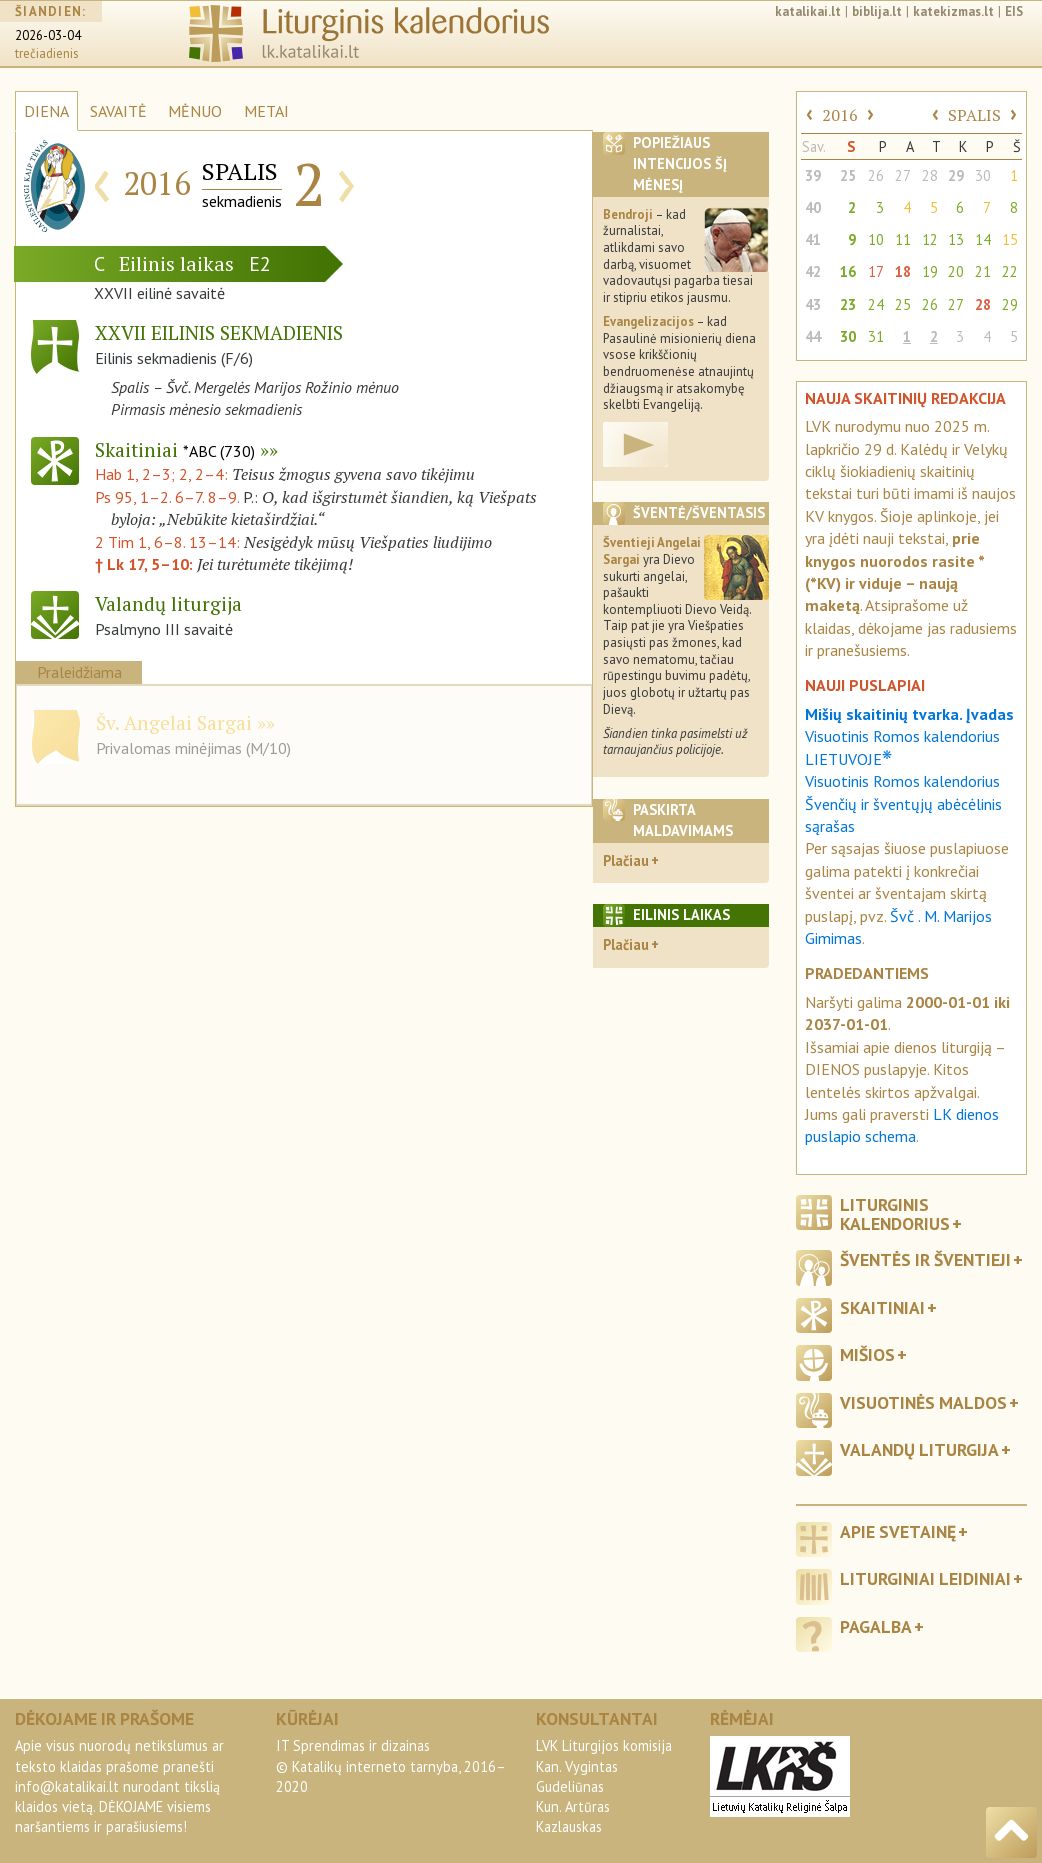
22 (1010, 271)
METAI (266, 111)
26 (876, 175)
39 (813, 175)
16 (848, 271)
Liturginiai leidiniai (925, 1578)
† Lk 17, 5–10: (146, 564)
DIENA (46, 111)
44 (813, 336)
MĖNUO (195, 111)
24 (876, 304)
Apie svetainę (898, 1531)
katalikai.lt (808, 11)
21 (983, 271)
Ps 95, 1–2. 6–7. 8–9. (167, 497)
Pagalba (876, 1626)
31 (876, 336)
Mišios (867, 1354)
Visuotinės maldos (923, 1402)
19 (930, 271)
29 (956, 175)
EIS (1014, 11)
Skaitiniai (175, 449)
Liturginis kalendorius (895, 1214)
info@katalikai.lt (67, 1786)
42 (813, 271)
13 (956, 239)
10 (876, 239)
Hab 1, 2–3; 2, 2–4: (163, 474)
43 (813, 304)
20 (956, 271)
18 (903, 271)
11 (903, 239)
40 (813, 207)
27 (903, 175)
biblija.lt (877, 11)
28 (930, 175)
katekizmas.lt (953, 11)
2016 (840, 115)
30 (983, 175)
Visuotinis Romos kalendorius (902, 781)
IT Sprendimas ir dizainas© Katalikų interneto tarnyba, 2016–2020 (391, 1765)
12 (930, 239)
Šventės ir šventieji (925, 1259)
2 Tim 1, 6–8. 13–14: (169, 542)
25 (848, 175)
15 (1010, 239)
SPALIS (974, 115)
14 (983, 239)
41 (813, 239)
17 (876, 271)
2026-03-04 (48, 35)
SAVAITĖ (118, 111)
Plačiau (626, 860)
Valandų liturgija (919, 1449)
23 (848, 304)
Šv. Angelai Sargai (174, 722)
